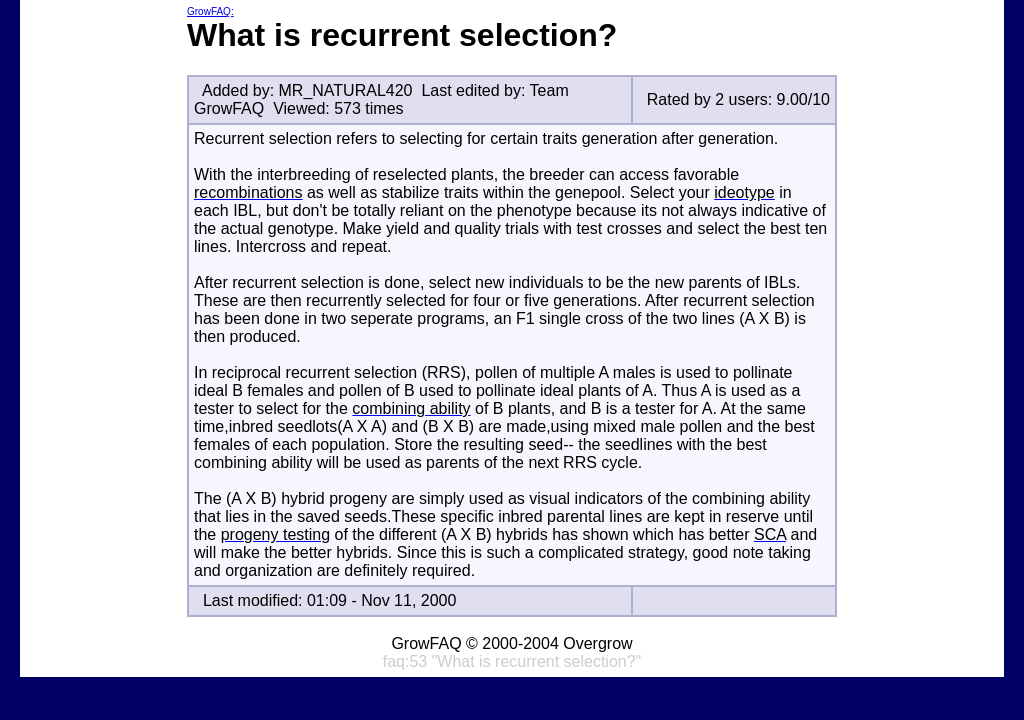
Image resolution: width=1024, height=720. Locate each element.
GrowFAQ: (210, 11)
